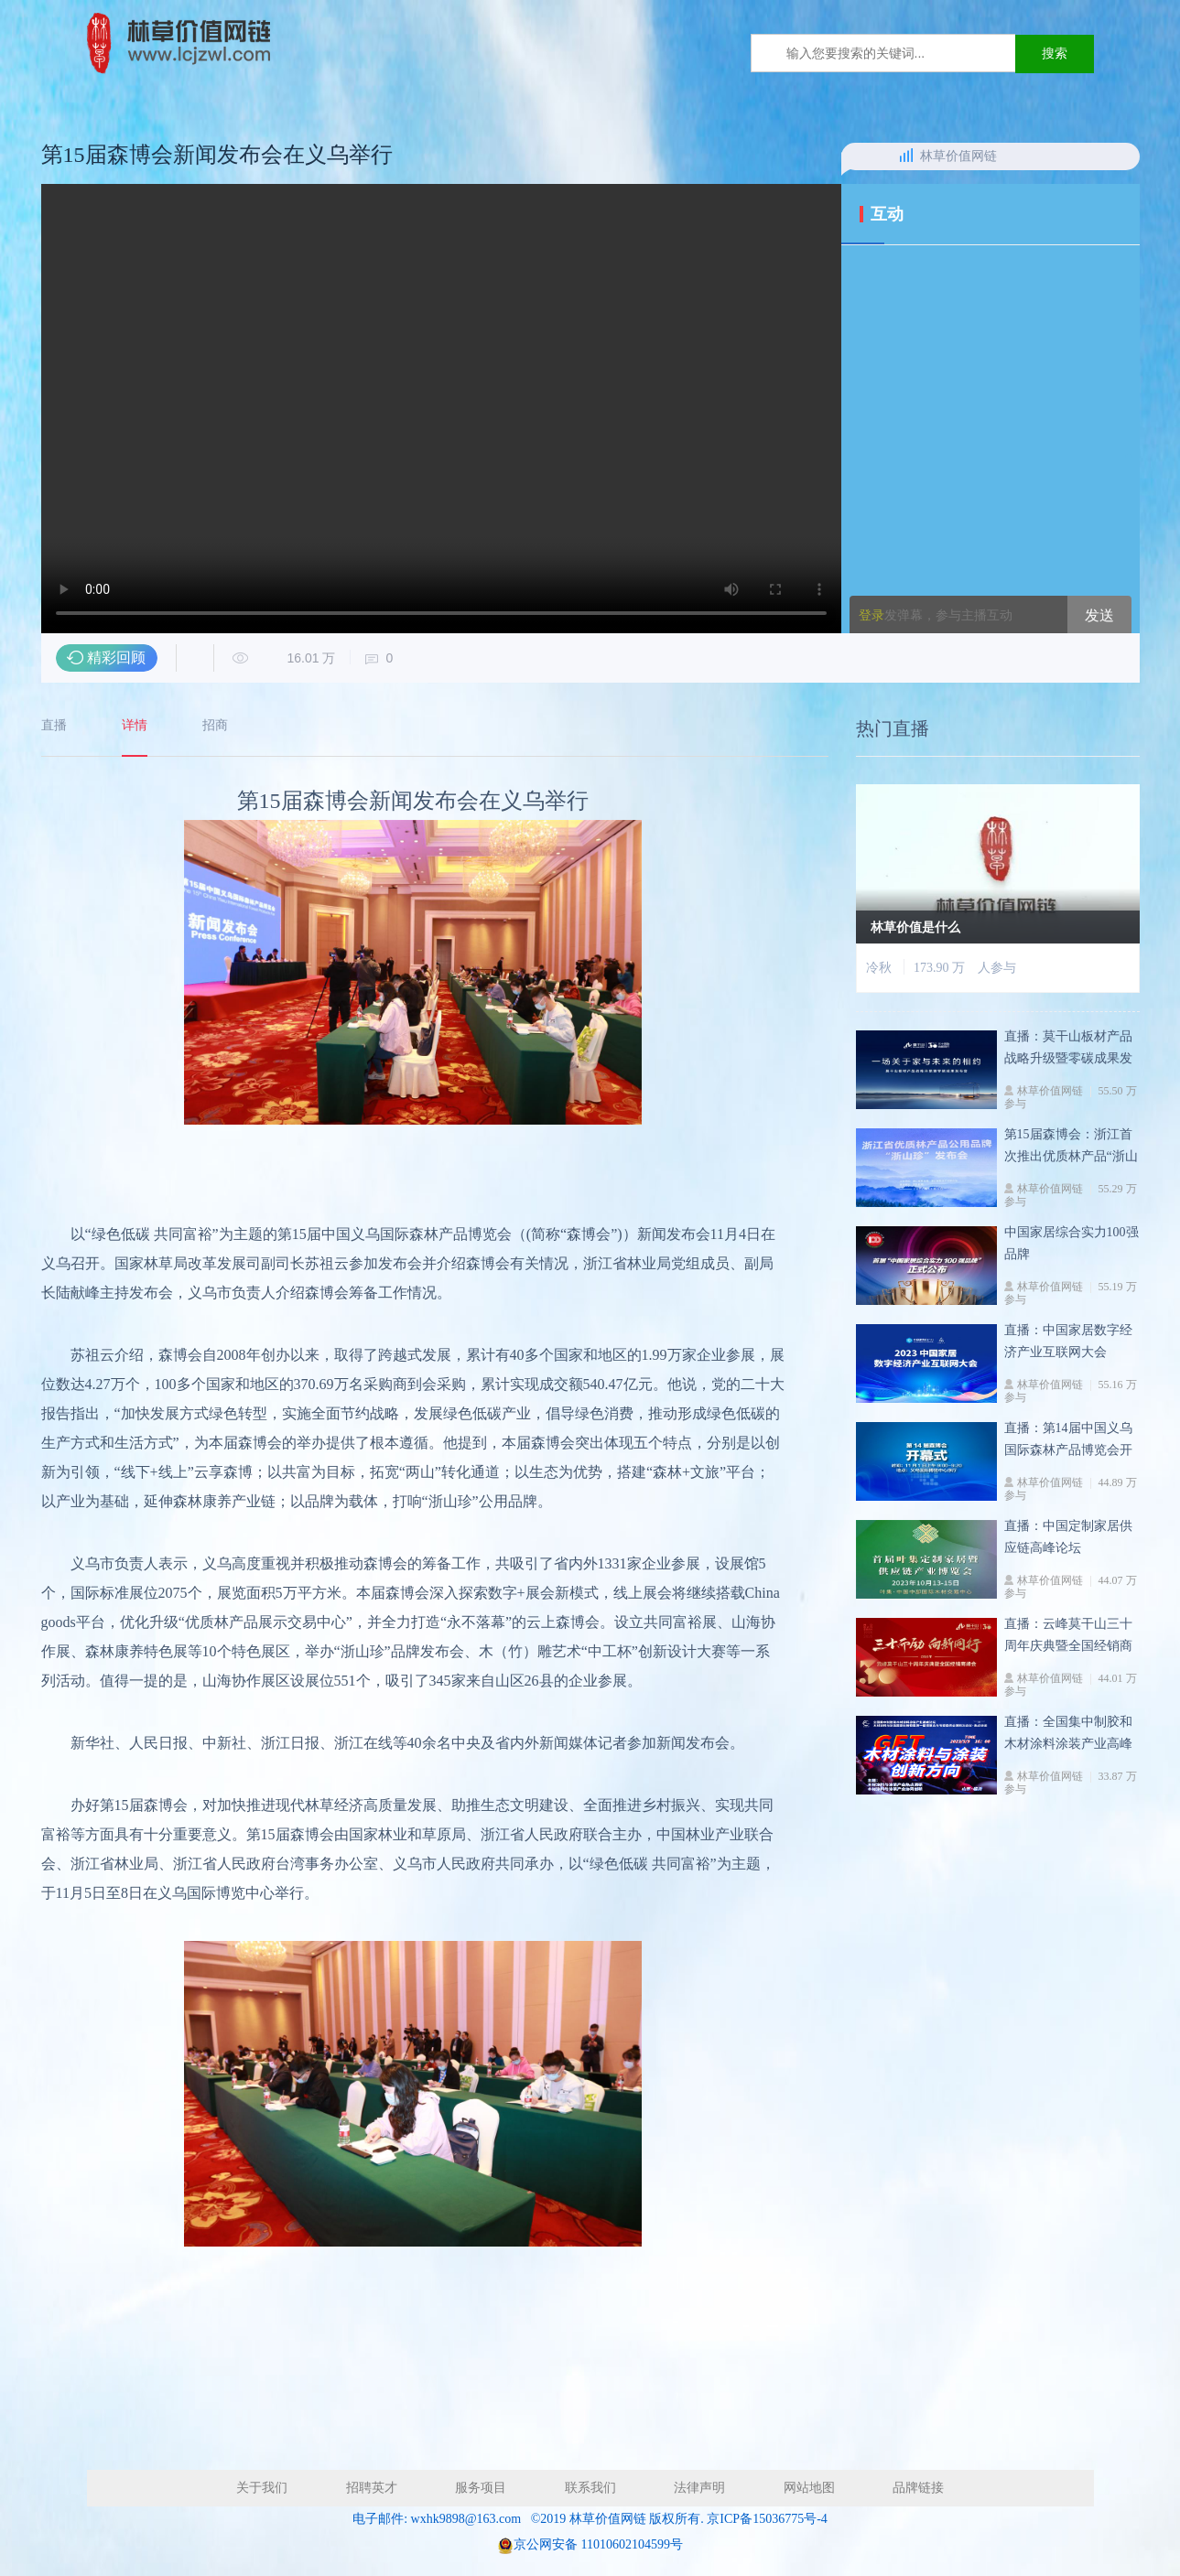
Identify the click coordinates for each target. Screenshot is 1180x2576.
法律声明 (699, 2488)
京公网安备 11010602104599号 (598, 2544)
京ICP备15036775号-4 (767, 2519)
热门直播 (892, 737)
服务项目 (480, 2488)
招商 (215, 725)
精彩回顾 (116, 657)
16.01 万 (284, 658)
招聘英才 (371, 2488)
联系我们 (590, 2488)
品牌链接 (918, 2488)
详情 (134, 725)
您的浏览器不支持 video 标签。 (441, 408)
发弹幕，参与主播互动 (935, 615)
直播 (54, 725)
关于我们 (261, 2488)
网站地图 (809, 2488)
